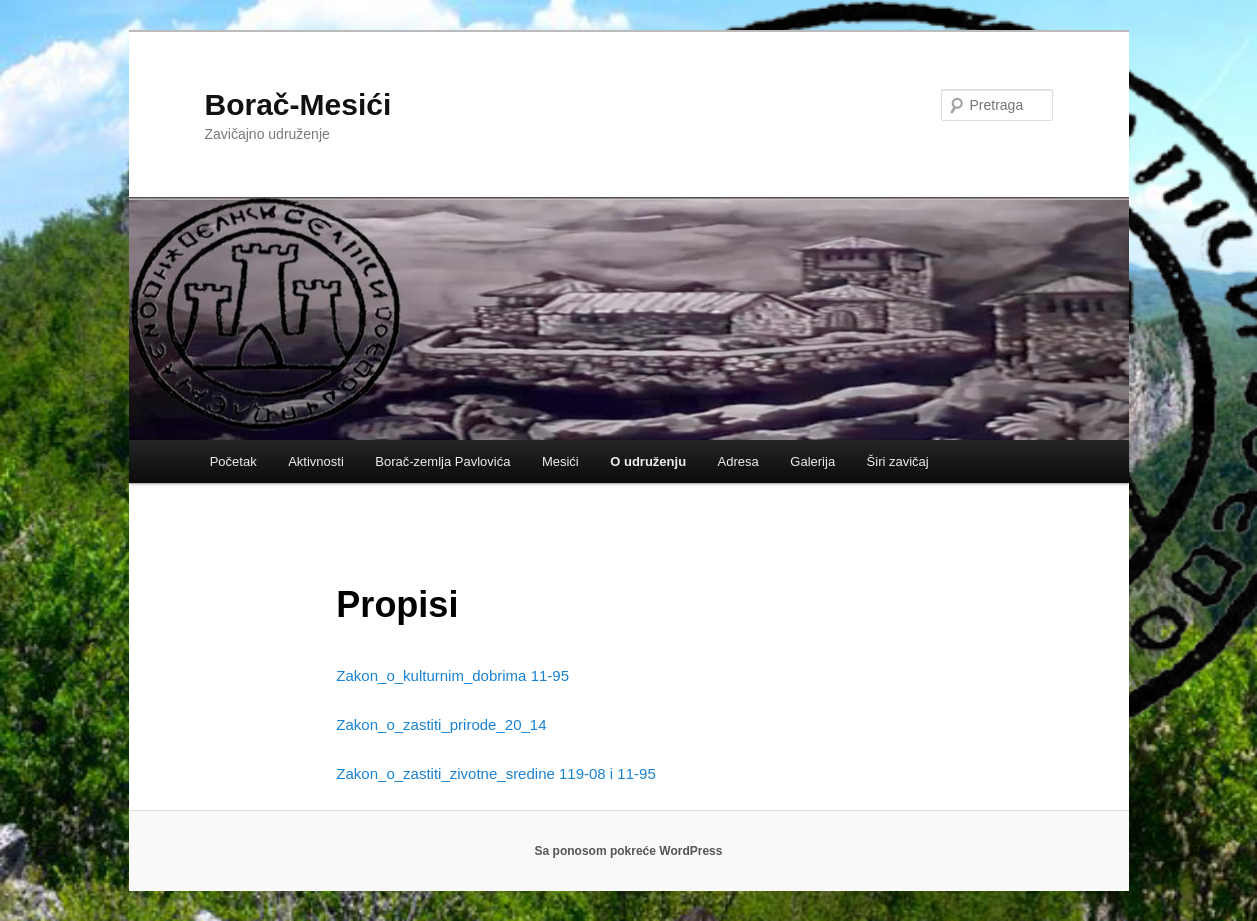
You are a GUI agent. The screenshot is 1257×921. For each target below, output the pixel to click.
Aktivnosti (316, 461)
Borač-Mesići (298, 104)
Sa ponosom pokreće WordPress (629, 851)
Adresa (738, 461)
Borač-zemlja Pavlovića (442, 461)
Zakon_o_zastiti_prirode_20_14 (441, 724)
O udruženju (648, 461)
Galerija (812, 461)
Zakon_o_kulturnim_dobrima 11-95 (452, 675)
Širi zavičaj (898, 461)
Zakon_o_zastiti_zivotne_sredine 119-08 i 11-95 (495, 773)
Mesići (560, 461)
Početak (233, 461)
